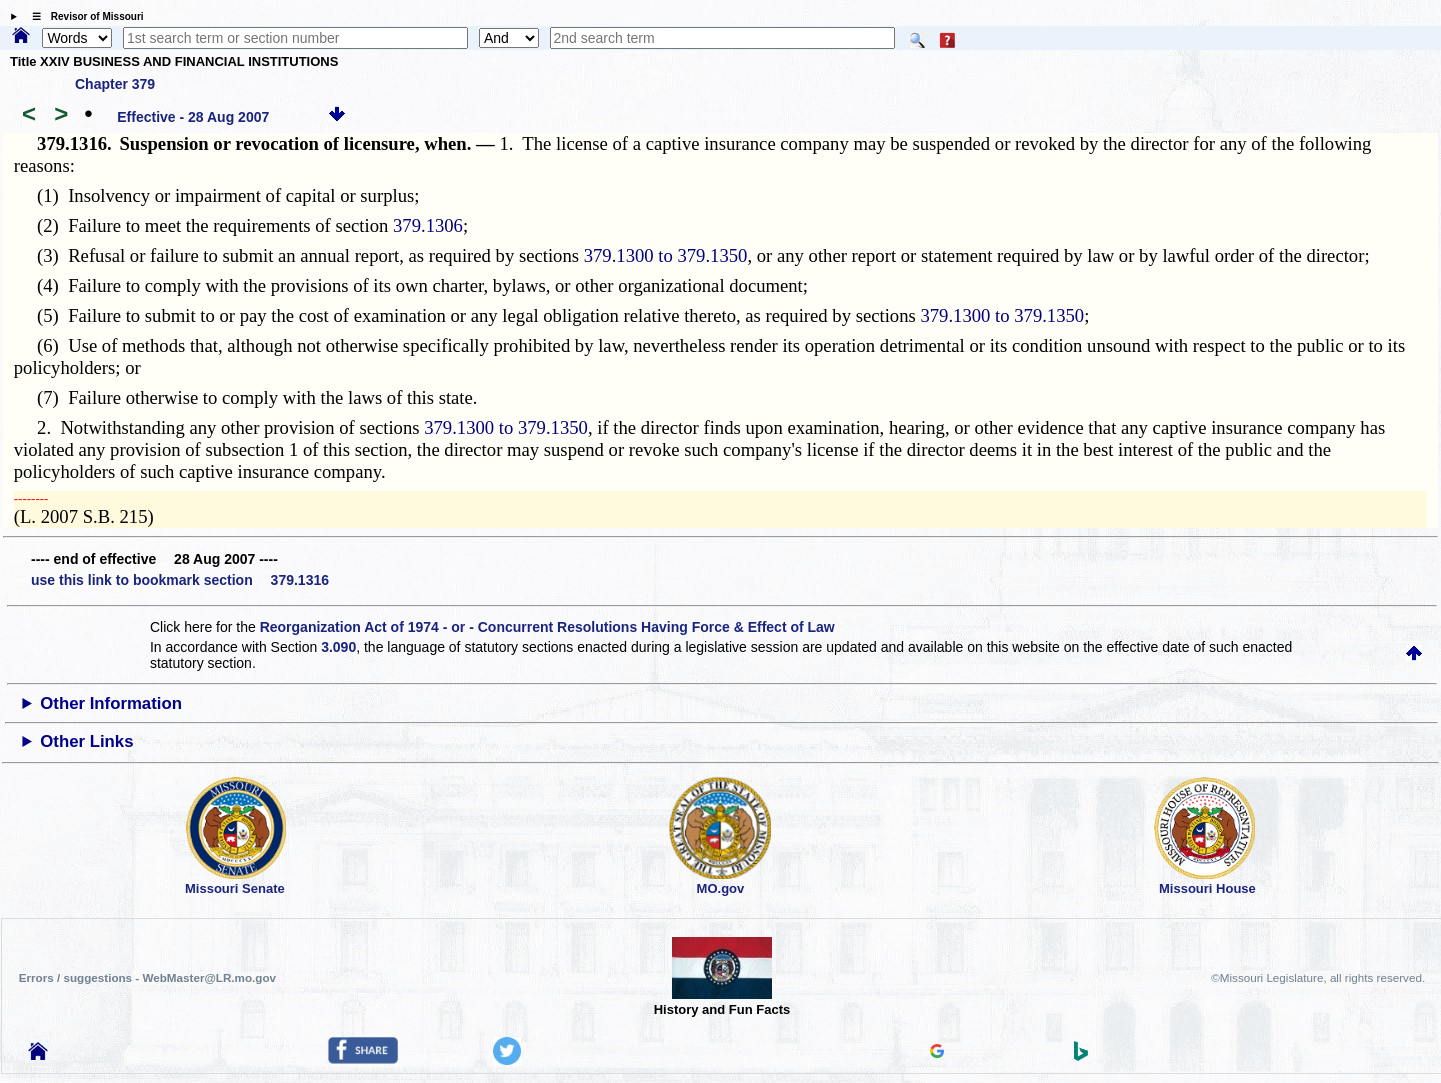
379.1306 (428, 225)
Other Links (86, 741)
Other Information (111, 703)
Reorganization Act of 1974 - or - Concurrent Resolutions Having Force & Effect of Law (547, 627)
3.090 (338, 647)
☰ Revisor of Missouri (83, 16)
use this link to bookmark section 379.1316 (180, 580)
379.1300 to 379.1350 (666, 255)
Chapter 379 (115, 84)
